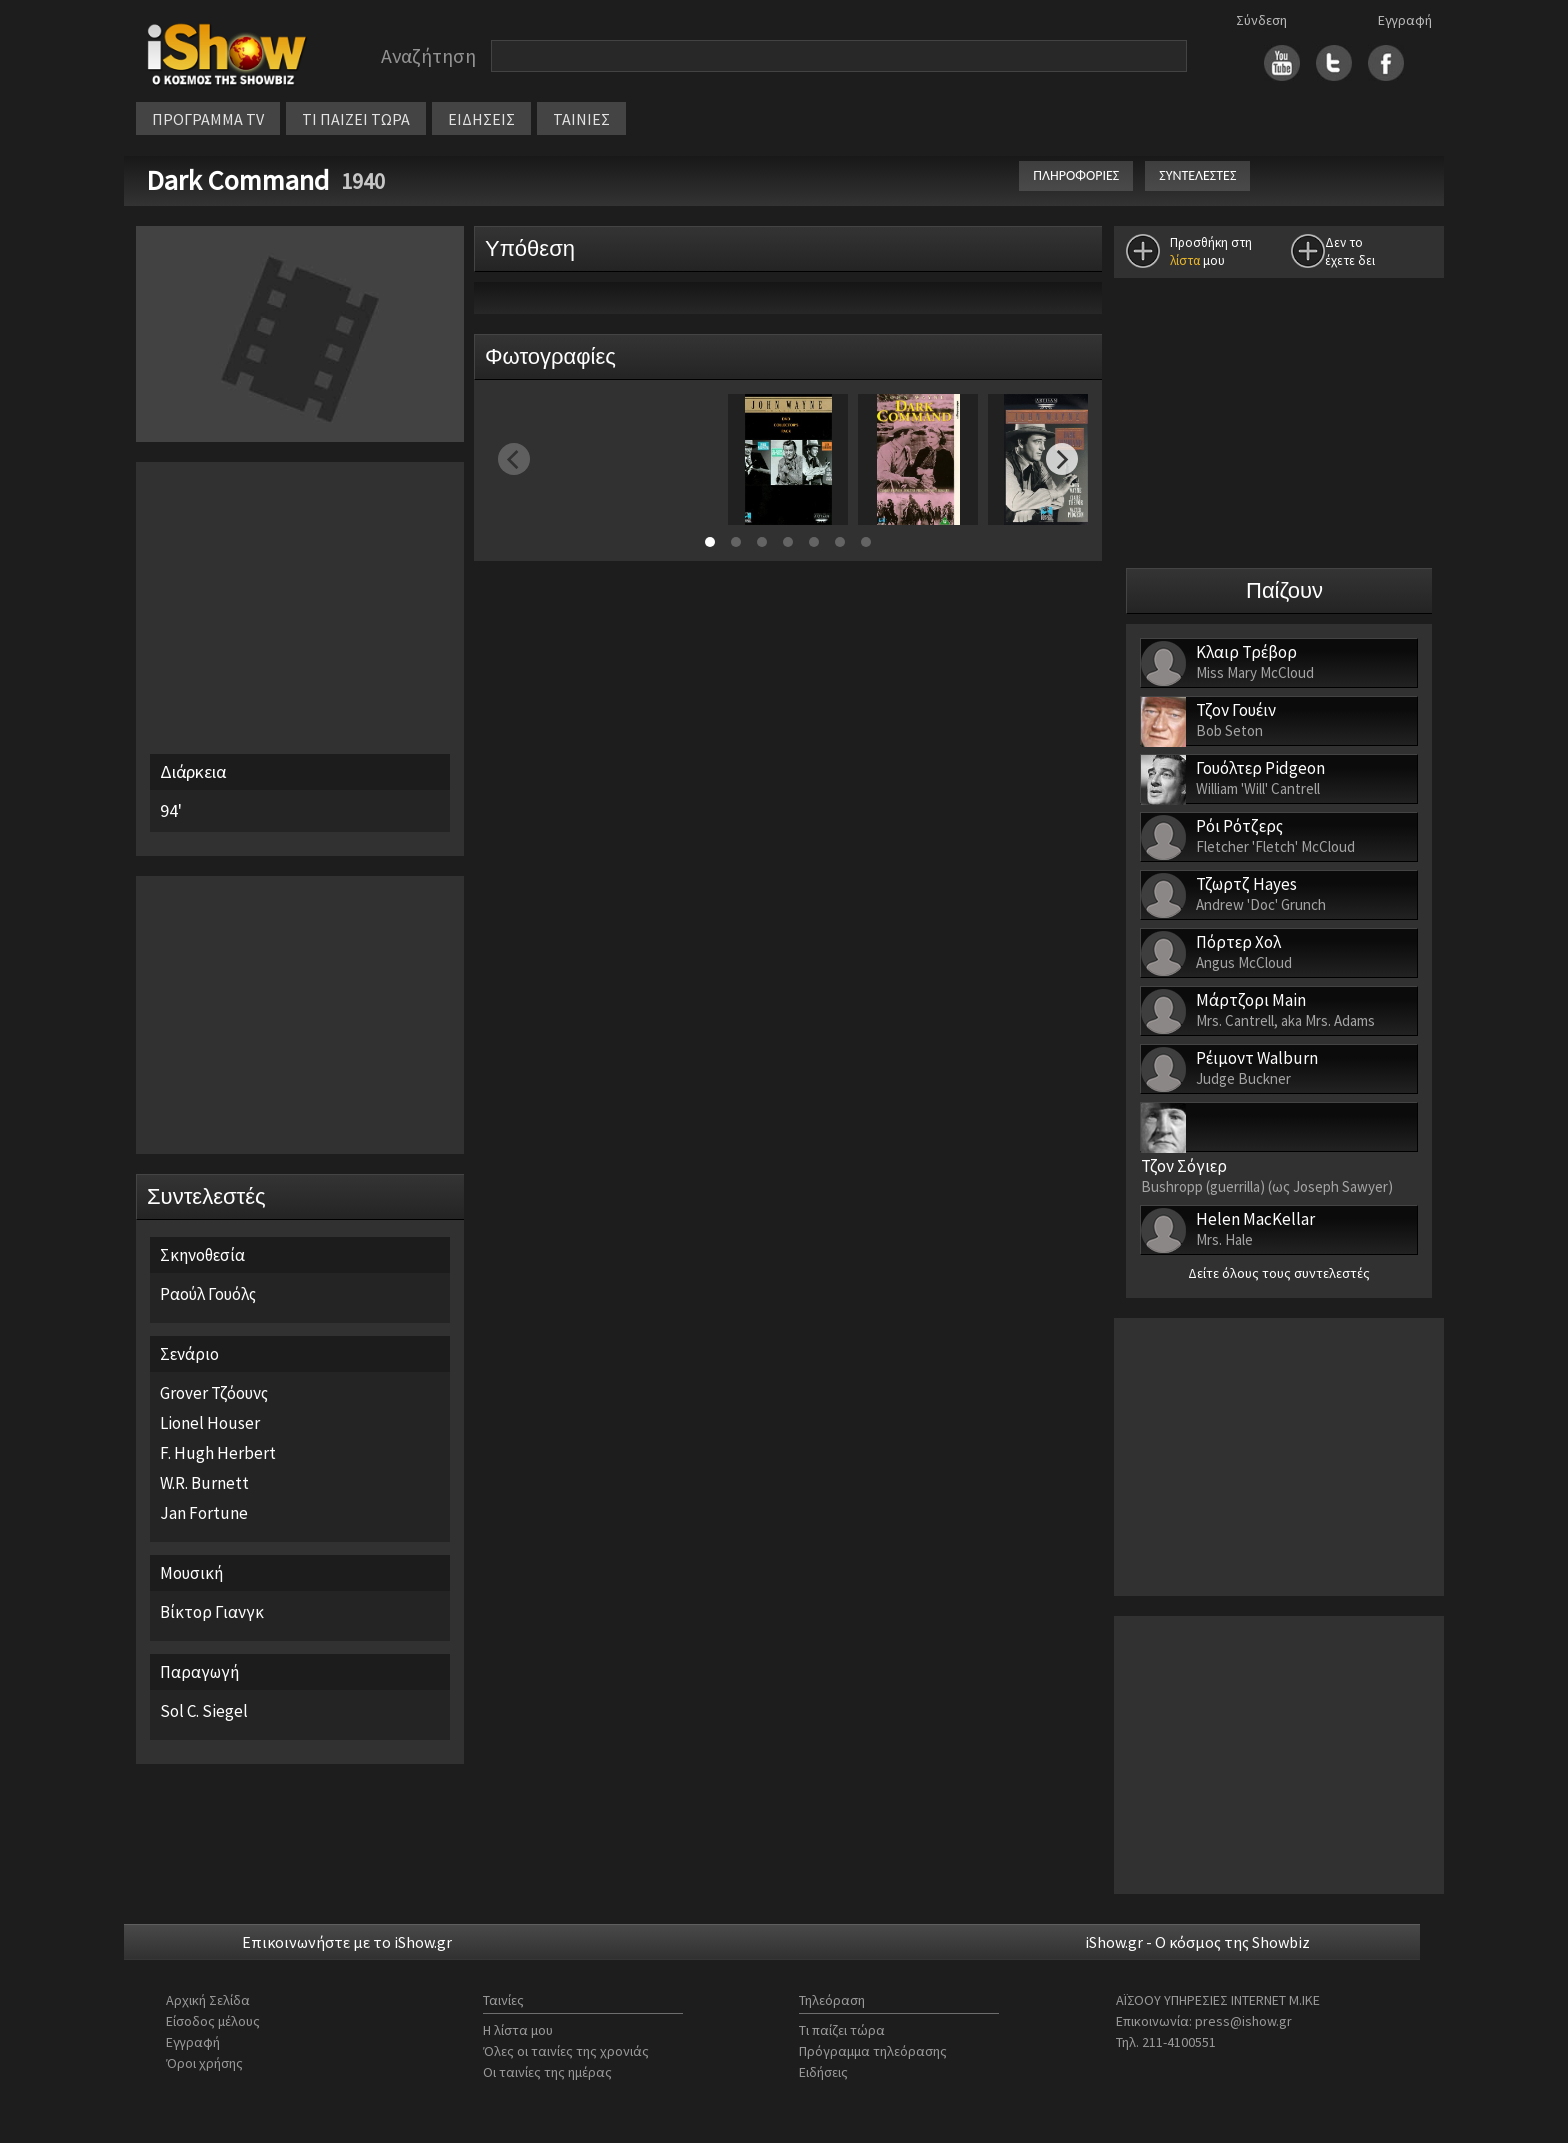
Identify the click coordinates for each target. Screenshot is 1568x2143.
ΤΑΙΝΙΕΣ (581, 119)
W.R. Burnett (204, 1483)
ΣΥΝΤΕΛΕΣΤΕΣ (1197, 175)
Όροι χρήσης (204, 2063)
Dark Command (240, 180)
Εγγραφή (1405, 20)
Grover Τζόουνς (214, 1393)
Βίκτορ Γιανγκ (212, 1612)
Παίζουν (1284, 590)
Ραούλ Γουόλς (208, 1294)
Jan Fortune (204, 1513)
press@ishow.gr (1243, 2021)
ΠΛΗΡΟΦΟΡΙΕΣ (1076, 175)
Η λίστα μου (518, 2030)
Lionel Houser (210, 1423)
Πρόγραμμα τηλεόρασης (873, 2051)
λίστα (1185, 260)
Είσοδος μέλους (213, 2021)
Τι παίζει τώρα (842, 2030)
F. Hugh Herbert (218, 1453)
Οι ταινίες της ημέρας (547, 2072)
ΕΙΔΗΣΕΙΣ (481, 119)
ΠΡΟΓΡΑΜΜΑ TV (208, 119)
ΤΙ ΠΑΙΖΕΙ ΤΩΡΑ (356, 119)
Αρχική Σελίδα (208, 2000)
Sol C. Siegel (204, 1711)
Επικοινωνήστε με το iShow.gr (347, 1942)
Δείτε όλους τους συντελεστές (1279, 1273)
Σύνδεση (1261, 20)
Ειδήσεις (823, 2072)
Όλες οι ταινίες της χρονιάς (566, 2051)
